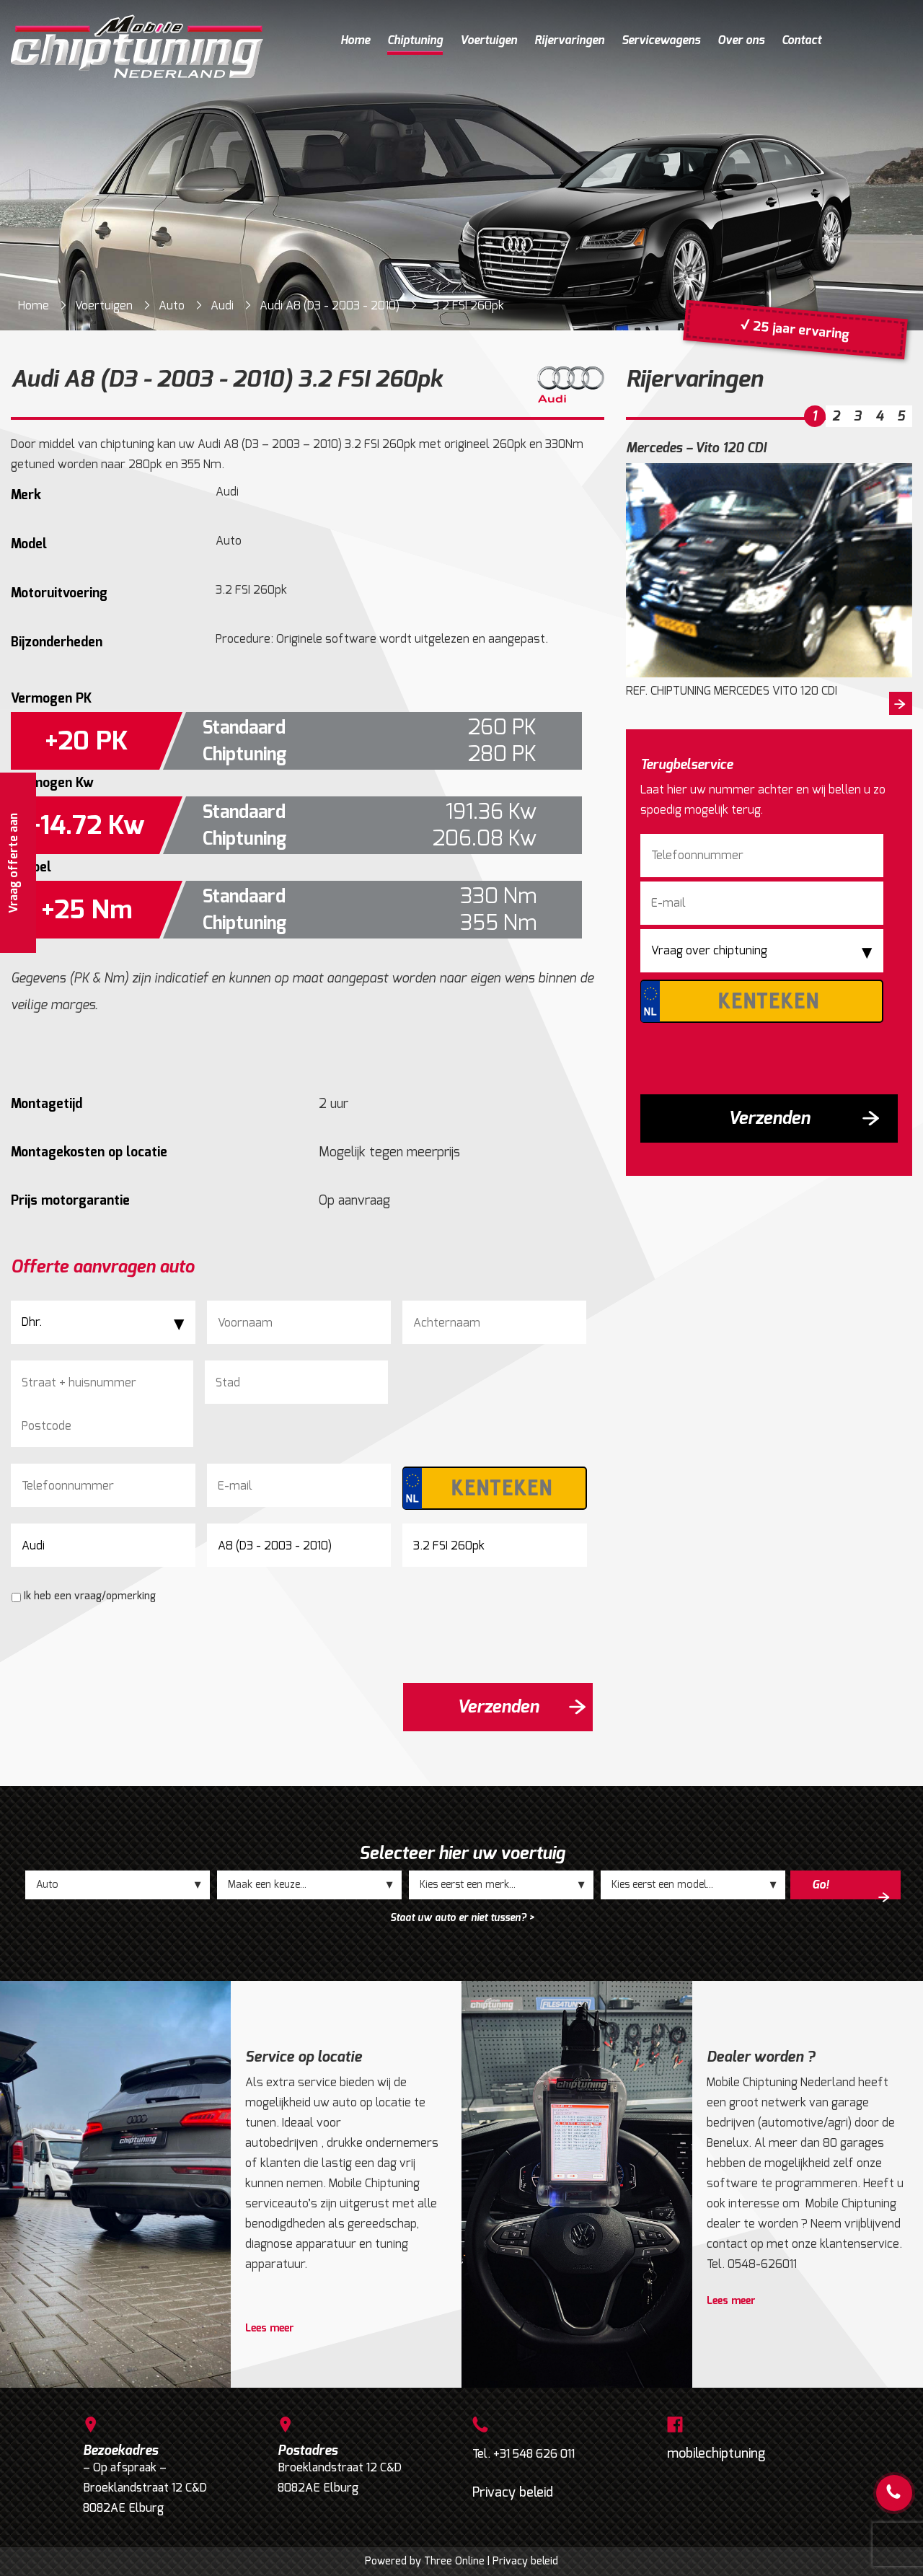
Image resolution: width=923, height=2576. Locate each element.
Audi (222, 305)
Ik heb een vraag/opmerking (90, 1596)
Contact (801, 40)
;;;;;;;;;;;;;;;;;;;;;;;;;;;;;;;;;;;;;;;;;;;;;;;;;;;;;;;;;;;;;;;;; (309, 1885)
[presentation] (120, 1643)
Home (355, 40)
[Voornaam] (299, 1322)
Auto (172, 305)
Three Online (454, 2561)
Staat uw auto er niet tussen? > (462, 1918)
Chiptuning (415, 40)
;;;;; (117, 1885)
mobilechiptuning (716, 2453)
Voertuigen (488, 40)
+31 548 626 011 (534, 2453)
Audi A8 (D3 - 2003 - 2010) (329, 305)
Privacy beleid (512, 2492)
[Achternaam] (494, 1322)
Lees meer (269, 2329)
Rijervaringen (569, 40)
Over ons (740, 40)
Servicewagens (661, 40)
